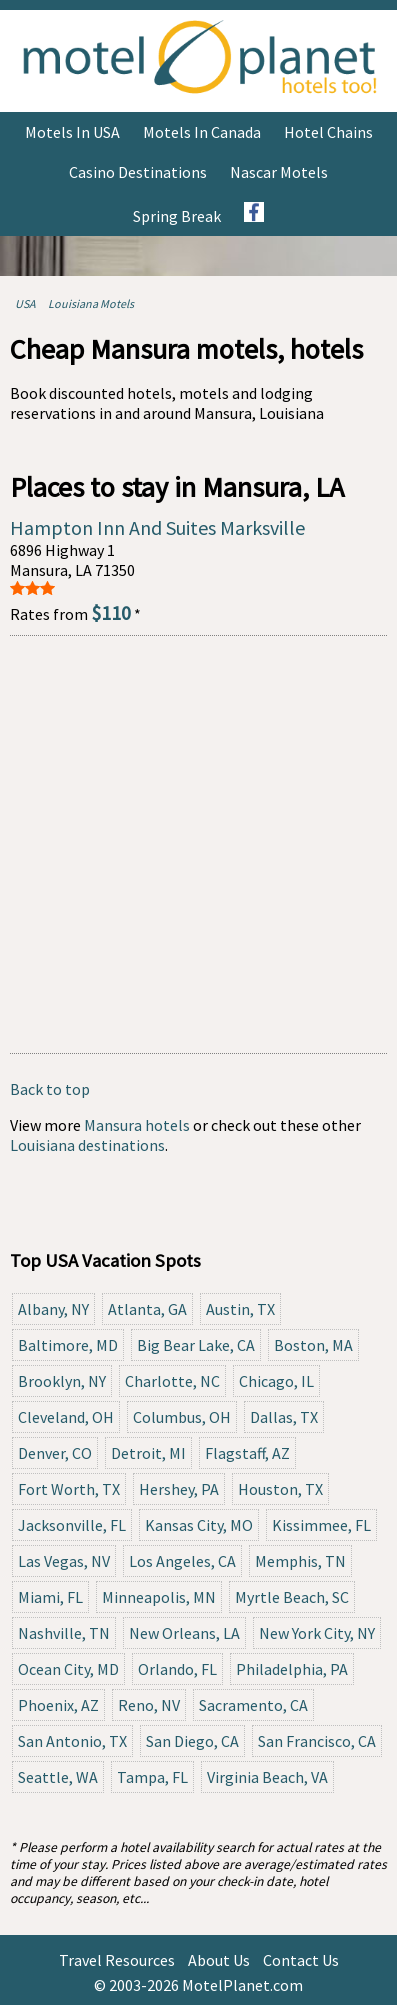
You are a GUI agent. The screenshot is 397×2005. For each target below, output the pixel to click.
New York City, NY (317, 1633)
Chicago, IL (276, 1381)
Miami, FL (50, 1597)
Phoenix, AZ (58, 1705)
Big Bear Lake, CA (196, 1345)
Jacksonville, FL (72, 1525)
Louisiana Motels (91, 303)
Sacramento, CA (253, 1705)
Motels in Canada (202, 132)
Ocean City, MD (68, 1669)
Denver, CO (55, 1453)
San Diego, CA (192, 1741)
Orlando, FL (177, 1669)
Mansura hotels (137, 1125)
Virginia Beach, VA (267, 1777)
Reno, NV (149, 1705)
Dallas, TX (284, 1417)
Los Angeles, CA (182, 1561)
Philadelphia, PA (292, 1669)
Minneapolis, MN (159, 1597)
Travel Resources (117, 1960)
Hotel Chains (328, 132)
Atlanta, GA (147, 1309)
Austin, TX (240, 1309)
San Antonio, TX (72, 1741)
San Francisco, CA (317, 1741)
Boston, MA (313, 1345)
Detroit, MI (148, 1453)
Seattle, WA (58, 1777)
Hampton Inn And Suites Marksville (157, 527)
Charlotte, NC (172, 1381)
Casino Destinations (138, 172)
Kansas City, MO (199, 1525)
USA (25, 303)
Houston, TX (280, 1489)
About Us (219, 1960)
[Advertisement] (198, 844)
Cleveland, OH (66, 1417)
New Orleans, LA (184, 1633)
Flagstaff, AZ (247, 1453)
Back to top (50, 1089)
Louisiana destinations (87, 1145)
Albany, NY (53, 1309)
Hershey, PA (179, 1489)
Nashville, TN (64, 1633)
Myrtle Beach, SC (292, 1597)
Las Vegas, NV (64, 1561)
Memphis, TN (300, 1561)
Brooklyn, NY (62, 1381)
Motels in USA (72, 132)
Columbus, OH (182, 1417)
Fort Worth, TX (69, 1489)
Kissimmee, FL (321, 1525)
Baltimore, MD (68, 1345)
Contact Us (301, 1960)
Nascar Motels (279, 172)
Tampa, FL (152, 1777)
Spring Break (177, 216)
